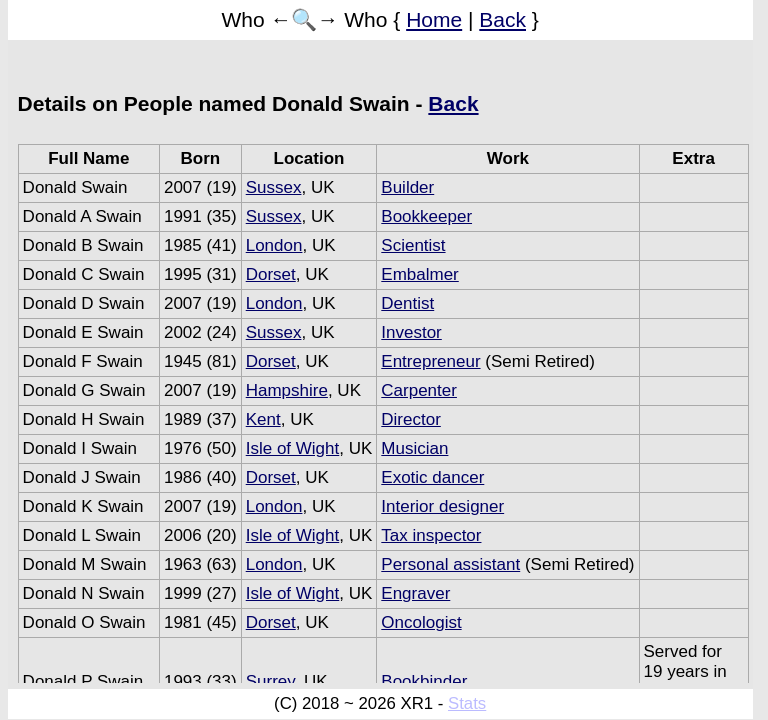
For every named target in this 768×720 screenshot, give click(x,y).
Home (434, 19)
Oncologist (421, 622)
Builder (407, 187)
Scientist (413, 245)
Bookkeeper (426, 216)
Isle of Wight (293, 448)
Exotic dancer (432, 477)
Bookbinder (424, 681)
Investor (411, 332)
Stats (467, 703)
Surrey (270, 681)
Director (411, 419)
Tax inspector (431, 535)
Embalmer (419, 274)
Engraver (415, 593)
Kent (263, 419)
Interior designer (442, 506)
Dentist (407, 303)
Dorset (271, 274)
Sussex (274, 187)
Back (502, 19)
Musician (414, 448)
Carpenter (419, 390)
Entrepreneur (430, 361)
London (274, 245)
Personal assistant (450, 564)
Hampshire (287, 390)
